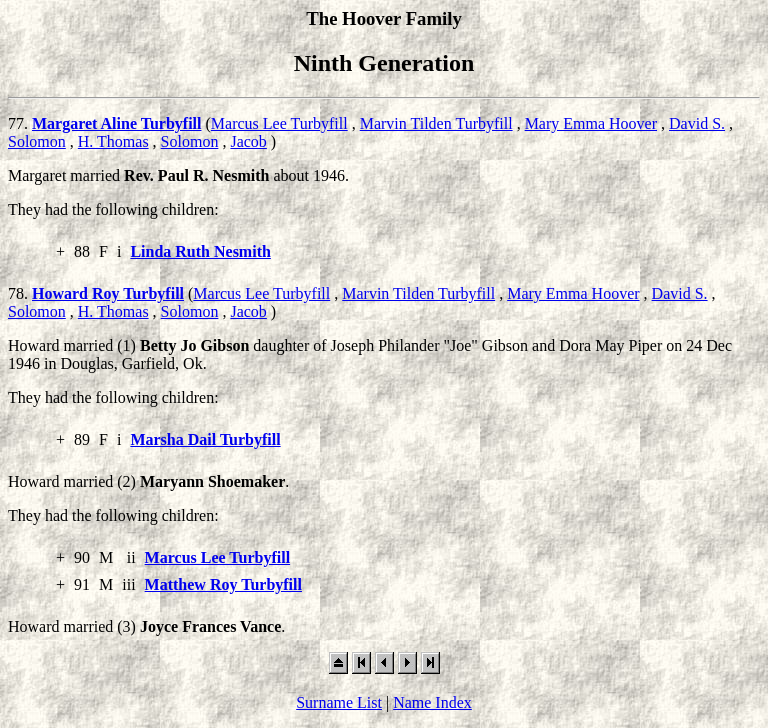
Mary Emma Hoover (591, 123)
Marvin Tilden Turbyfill (436, 123)
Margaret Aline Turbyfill (116, 123)
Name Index (432, 702)
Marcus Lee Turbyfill (279, 123)
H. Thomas (113, 141)
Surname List (339, 702)
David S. (697, 123)
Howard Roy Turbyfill (108, 293)
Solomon (37, 141)
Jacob (248, 141)
